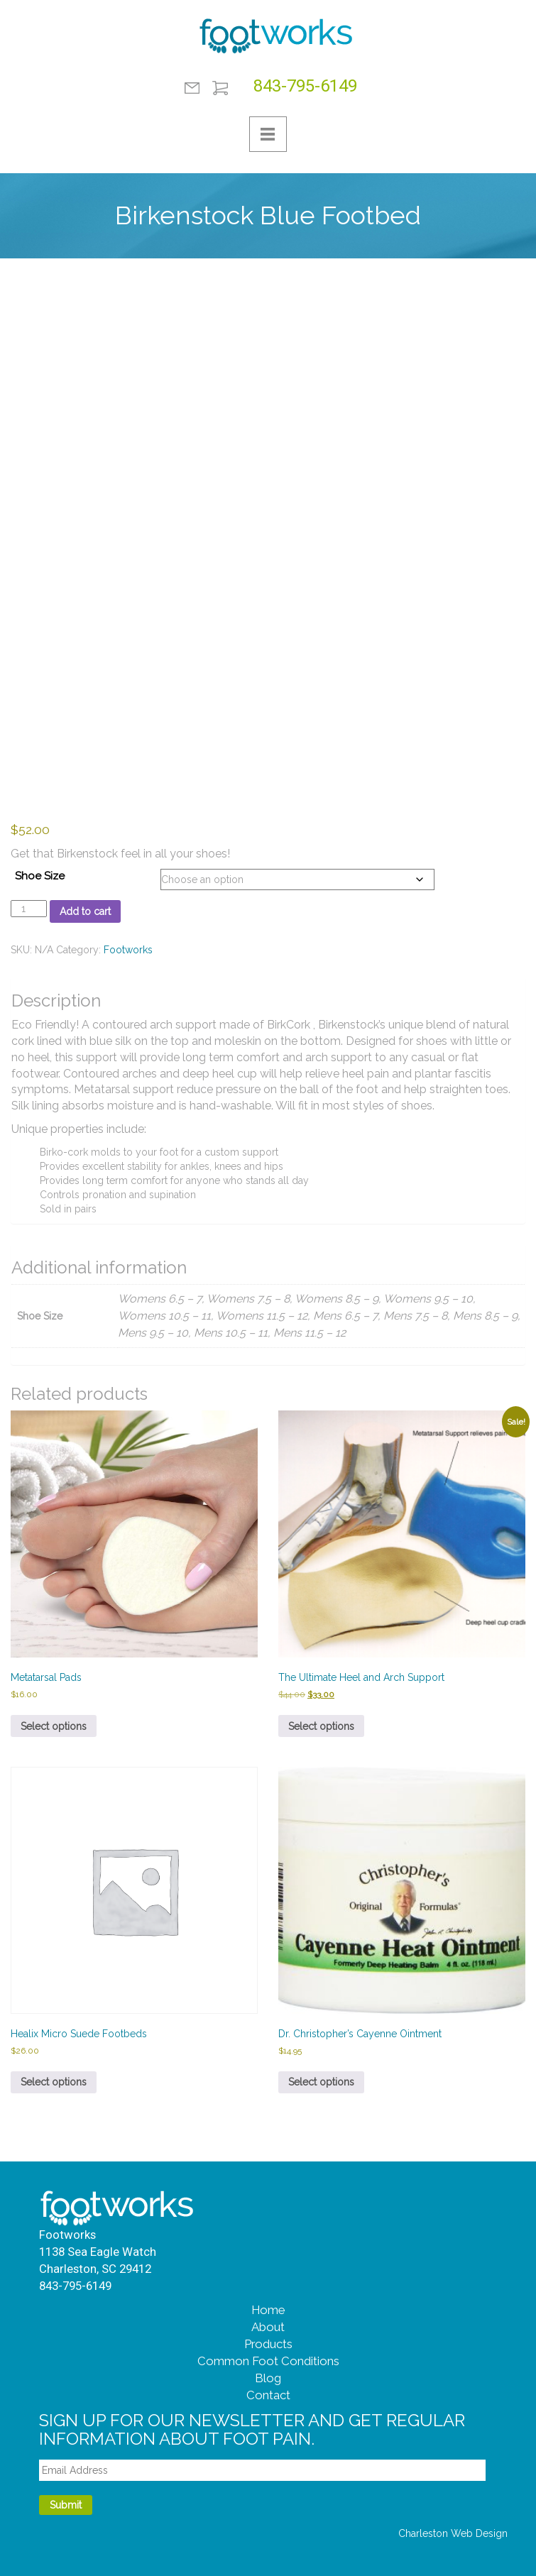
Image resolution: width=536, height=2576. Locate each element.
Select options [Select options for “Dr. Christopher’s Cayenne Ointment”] (321, 2082)
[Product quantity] (29, 908)
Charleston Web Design (453, 2533)
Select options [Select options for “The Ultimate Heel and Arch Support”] (321, 1726)
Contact (191, 88)
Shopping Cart (220, 88)
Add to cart (85, 911)
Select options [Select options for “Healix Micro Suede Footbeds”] (54, 2082)
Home (268, 2310)
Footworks (128, 949)
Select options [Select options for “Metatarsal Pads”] (54, 1726)
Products (268, 2344)
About (268, 2327)
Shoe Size (40, 876)
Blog (268, 2378)
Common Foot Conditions (268, 2361)
